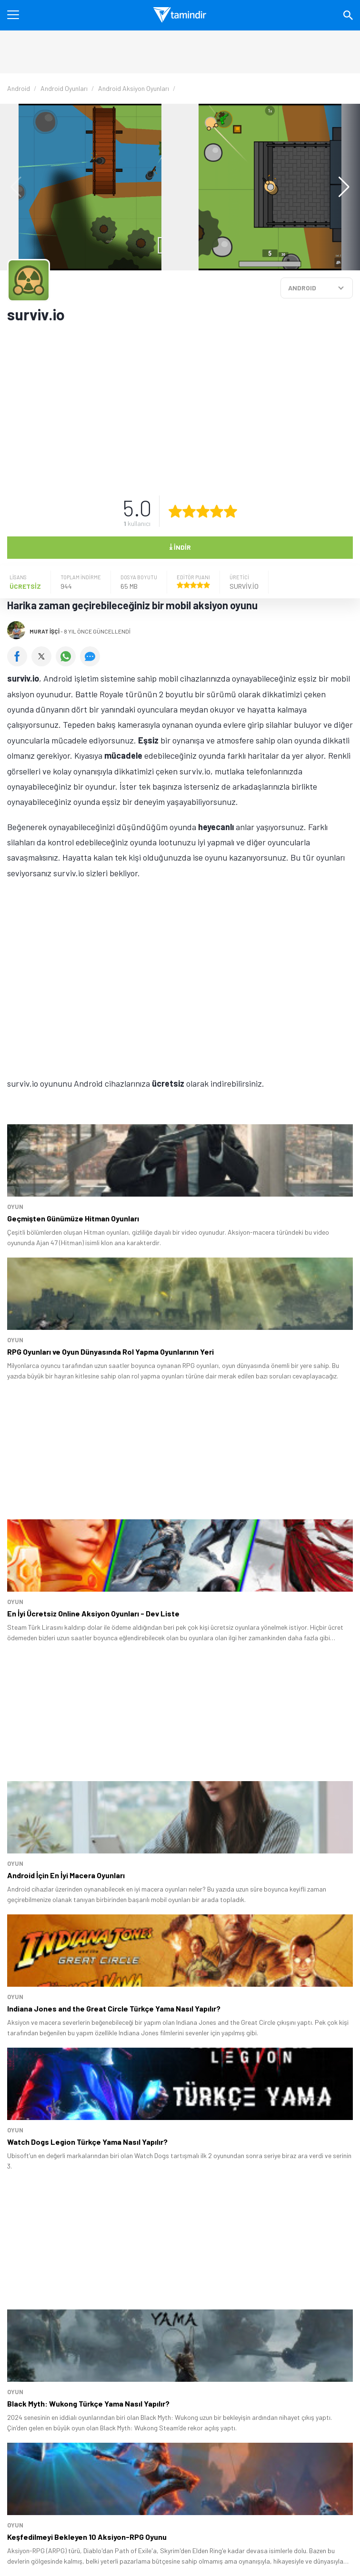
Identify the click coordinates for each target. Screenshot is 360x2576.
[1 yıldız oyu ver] (175, 511)
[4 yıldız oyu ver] (216, 511)
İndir (180, 546)
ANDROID (302, 288)
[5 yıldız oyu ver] (230, 511)
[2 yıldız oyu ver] (189, 511)
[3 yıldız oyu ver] (203, 511)
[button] (339, 187)
